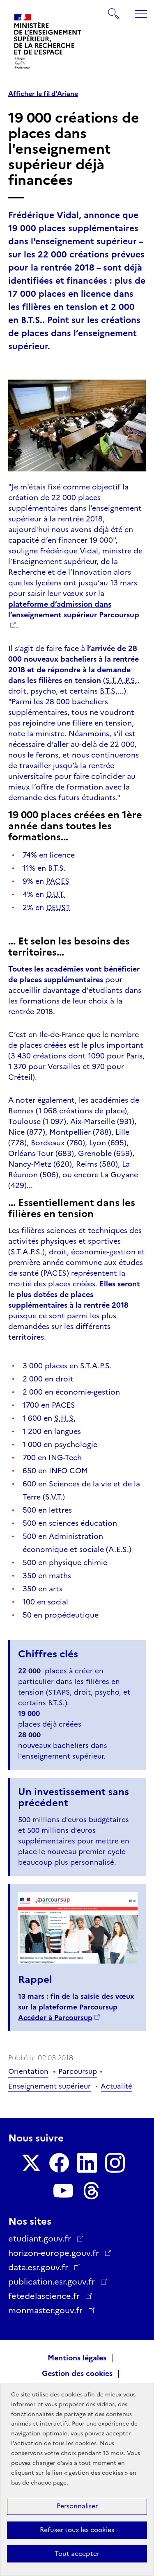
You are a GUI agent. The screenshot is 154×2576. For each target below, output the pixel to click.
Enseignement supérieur (49, 2086)
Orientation (28, 2071)
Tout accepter (77, 2554)
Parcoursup (77, 2071)
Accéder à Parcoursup (55, 2018)
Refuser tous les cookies (77, 2530)
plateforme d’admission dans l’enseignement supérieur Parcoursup (73, 609)
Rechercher (114, 10)
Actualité (116, 2086)
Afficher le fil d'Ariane (43, 94)
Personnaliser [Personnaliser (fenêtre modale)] (77, 2506)
